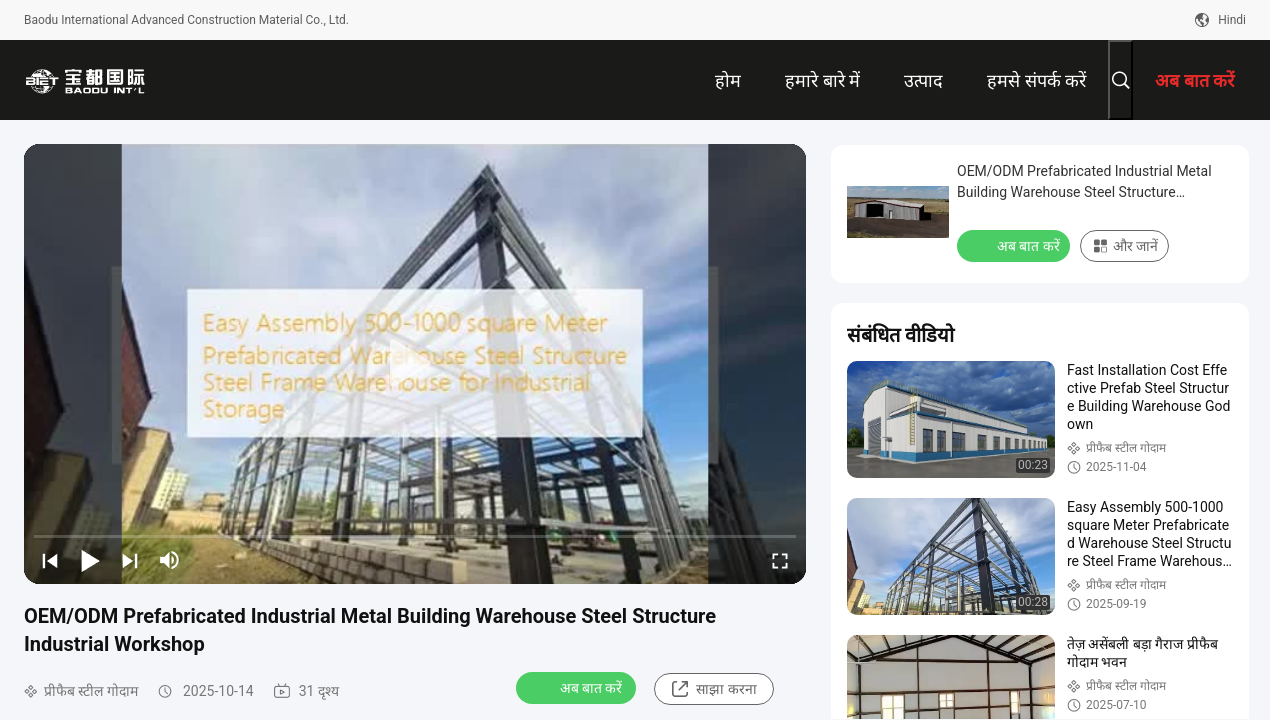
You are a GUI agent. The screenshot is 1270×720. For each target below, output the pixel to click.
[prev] (50, 560)
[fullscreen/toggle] (780, 560)
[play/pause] (90, 560)
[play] (415, 364)
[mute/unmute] (170, 560)
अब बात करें (578, 687)
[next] (130, 560)
